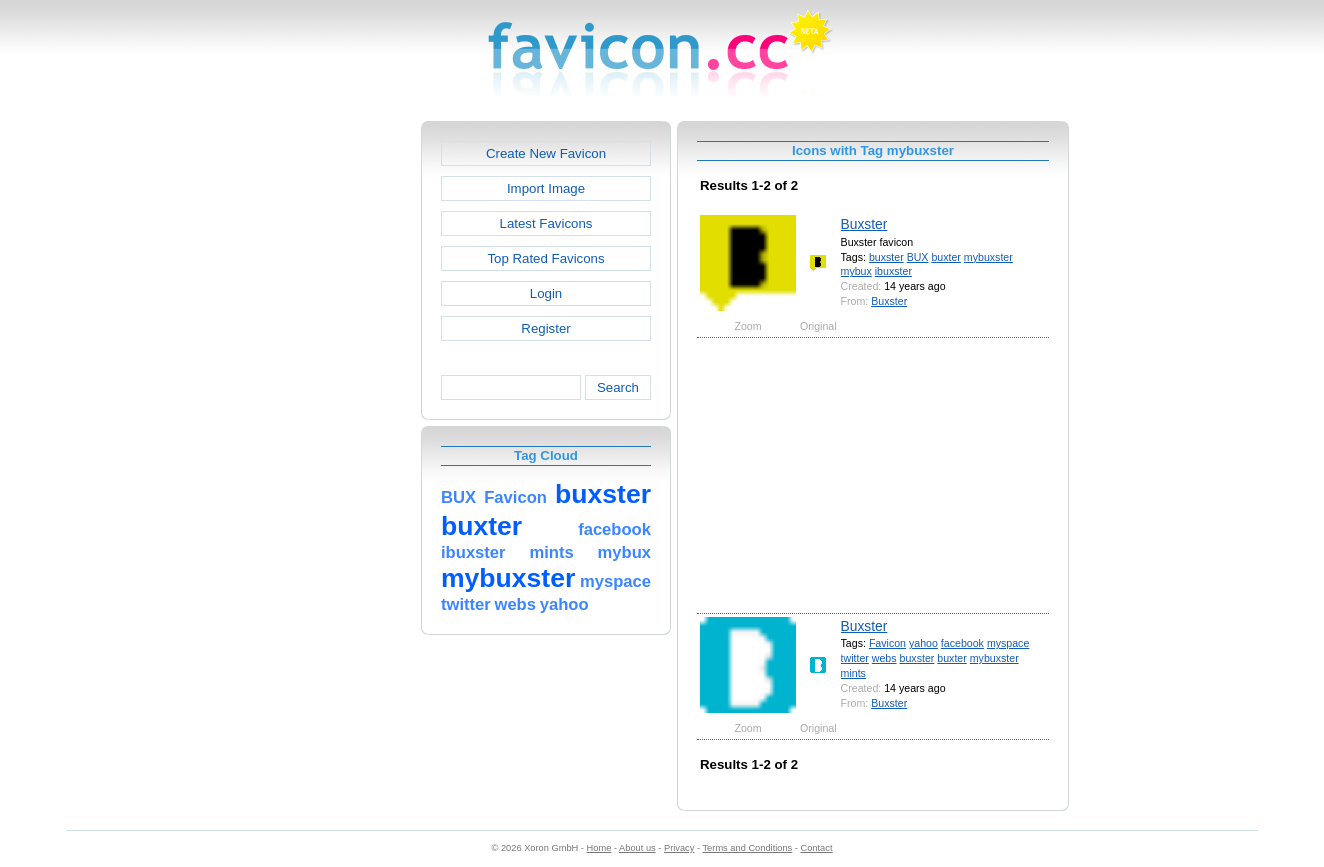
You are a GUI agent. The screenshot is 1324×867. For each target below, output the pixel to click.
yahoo (923, 643)
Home (599, 848)
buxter (946, 257)
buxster (886, 257)
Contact (817, 848)
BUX (918, 257)
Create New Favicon (546, 153)
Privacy (679, 848)
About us (637, 848)
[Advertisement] (335, 421)
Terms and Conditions (747, 848)
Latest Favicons (546, 223)
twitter (855, 658)
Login (546, 293)
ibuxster (893, 271)
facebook (962, 643)
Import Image (546, 188)
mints (853, 673)
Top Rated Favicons (545, 258)
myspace (1008, 643)
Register (545, 328)
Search (618, 387)
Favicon (887, 643)
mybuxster (988, 257)
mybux (856, 271)
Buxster (864, 224)
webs (884, 658)
